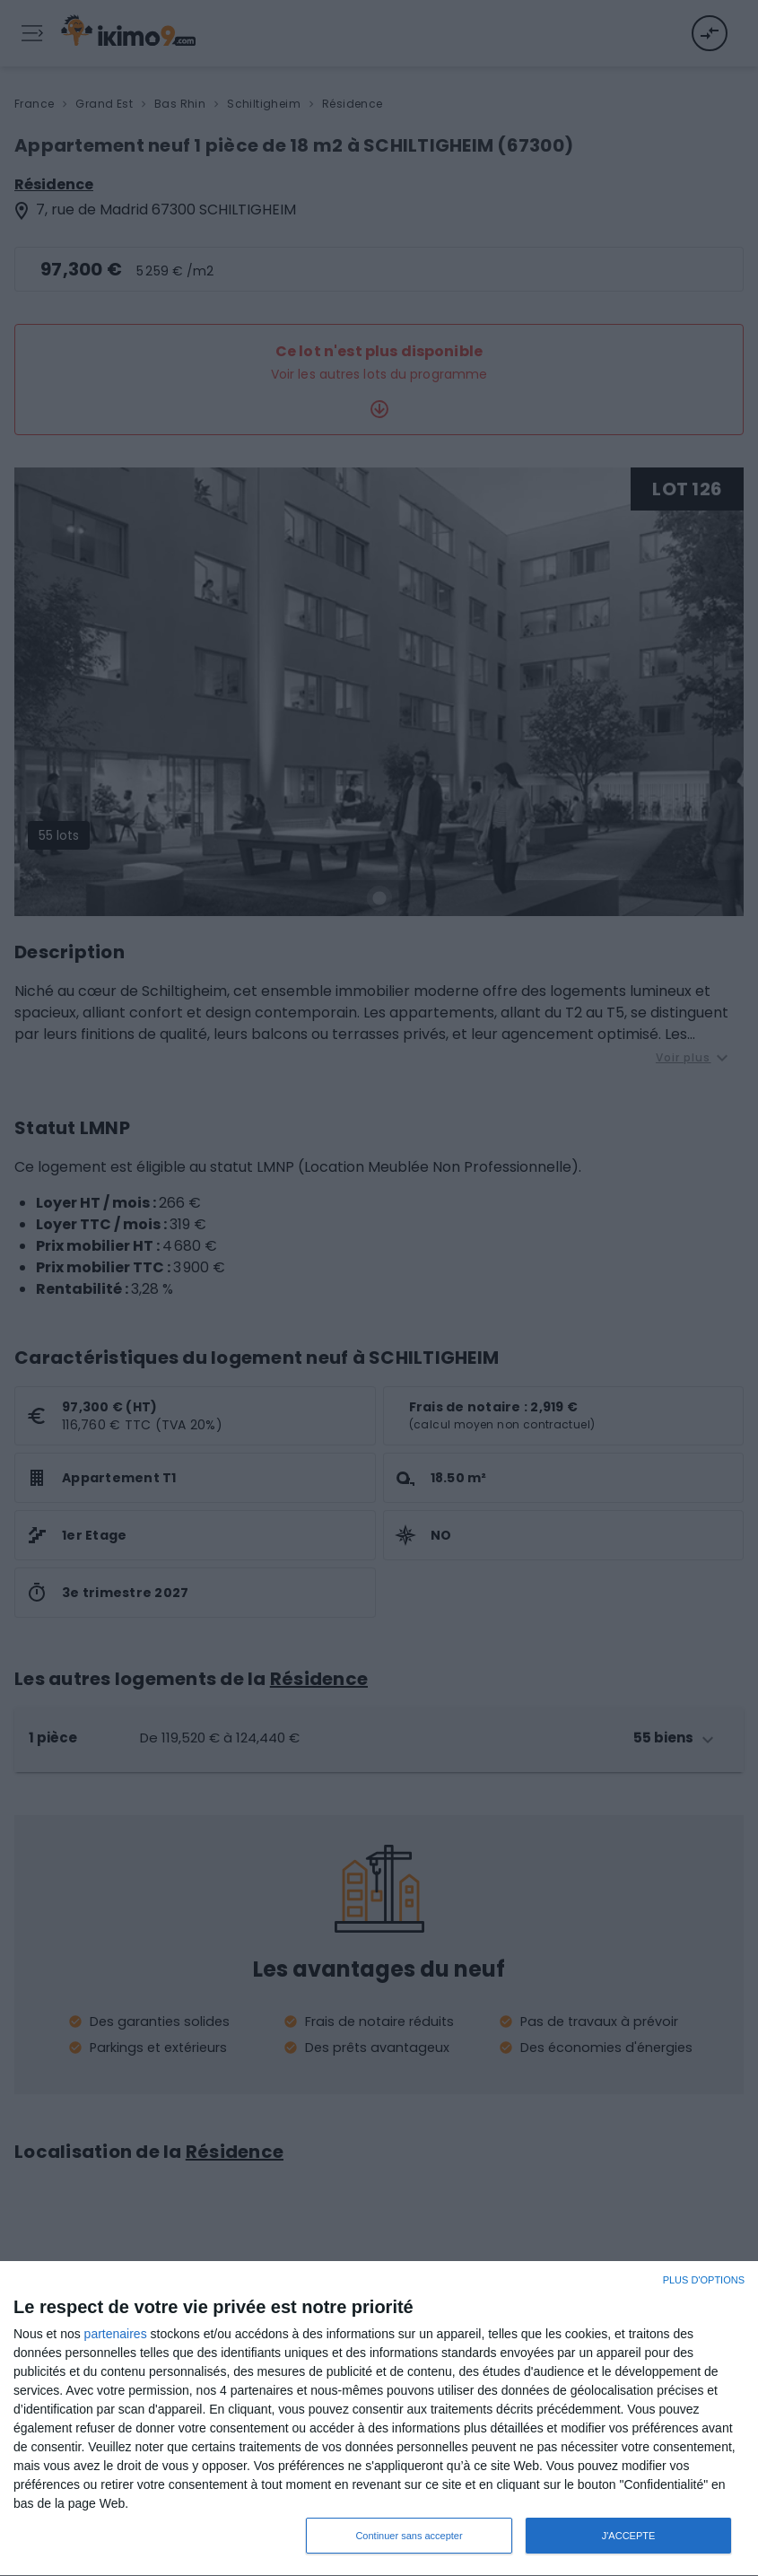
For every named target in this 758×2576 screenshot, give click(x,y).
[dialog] (379, 2419)
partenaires (115, 2333)
